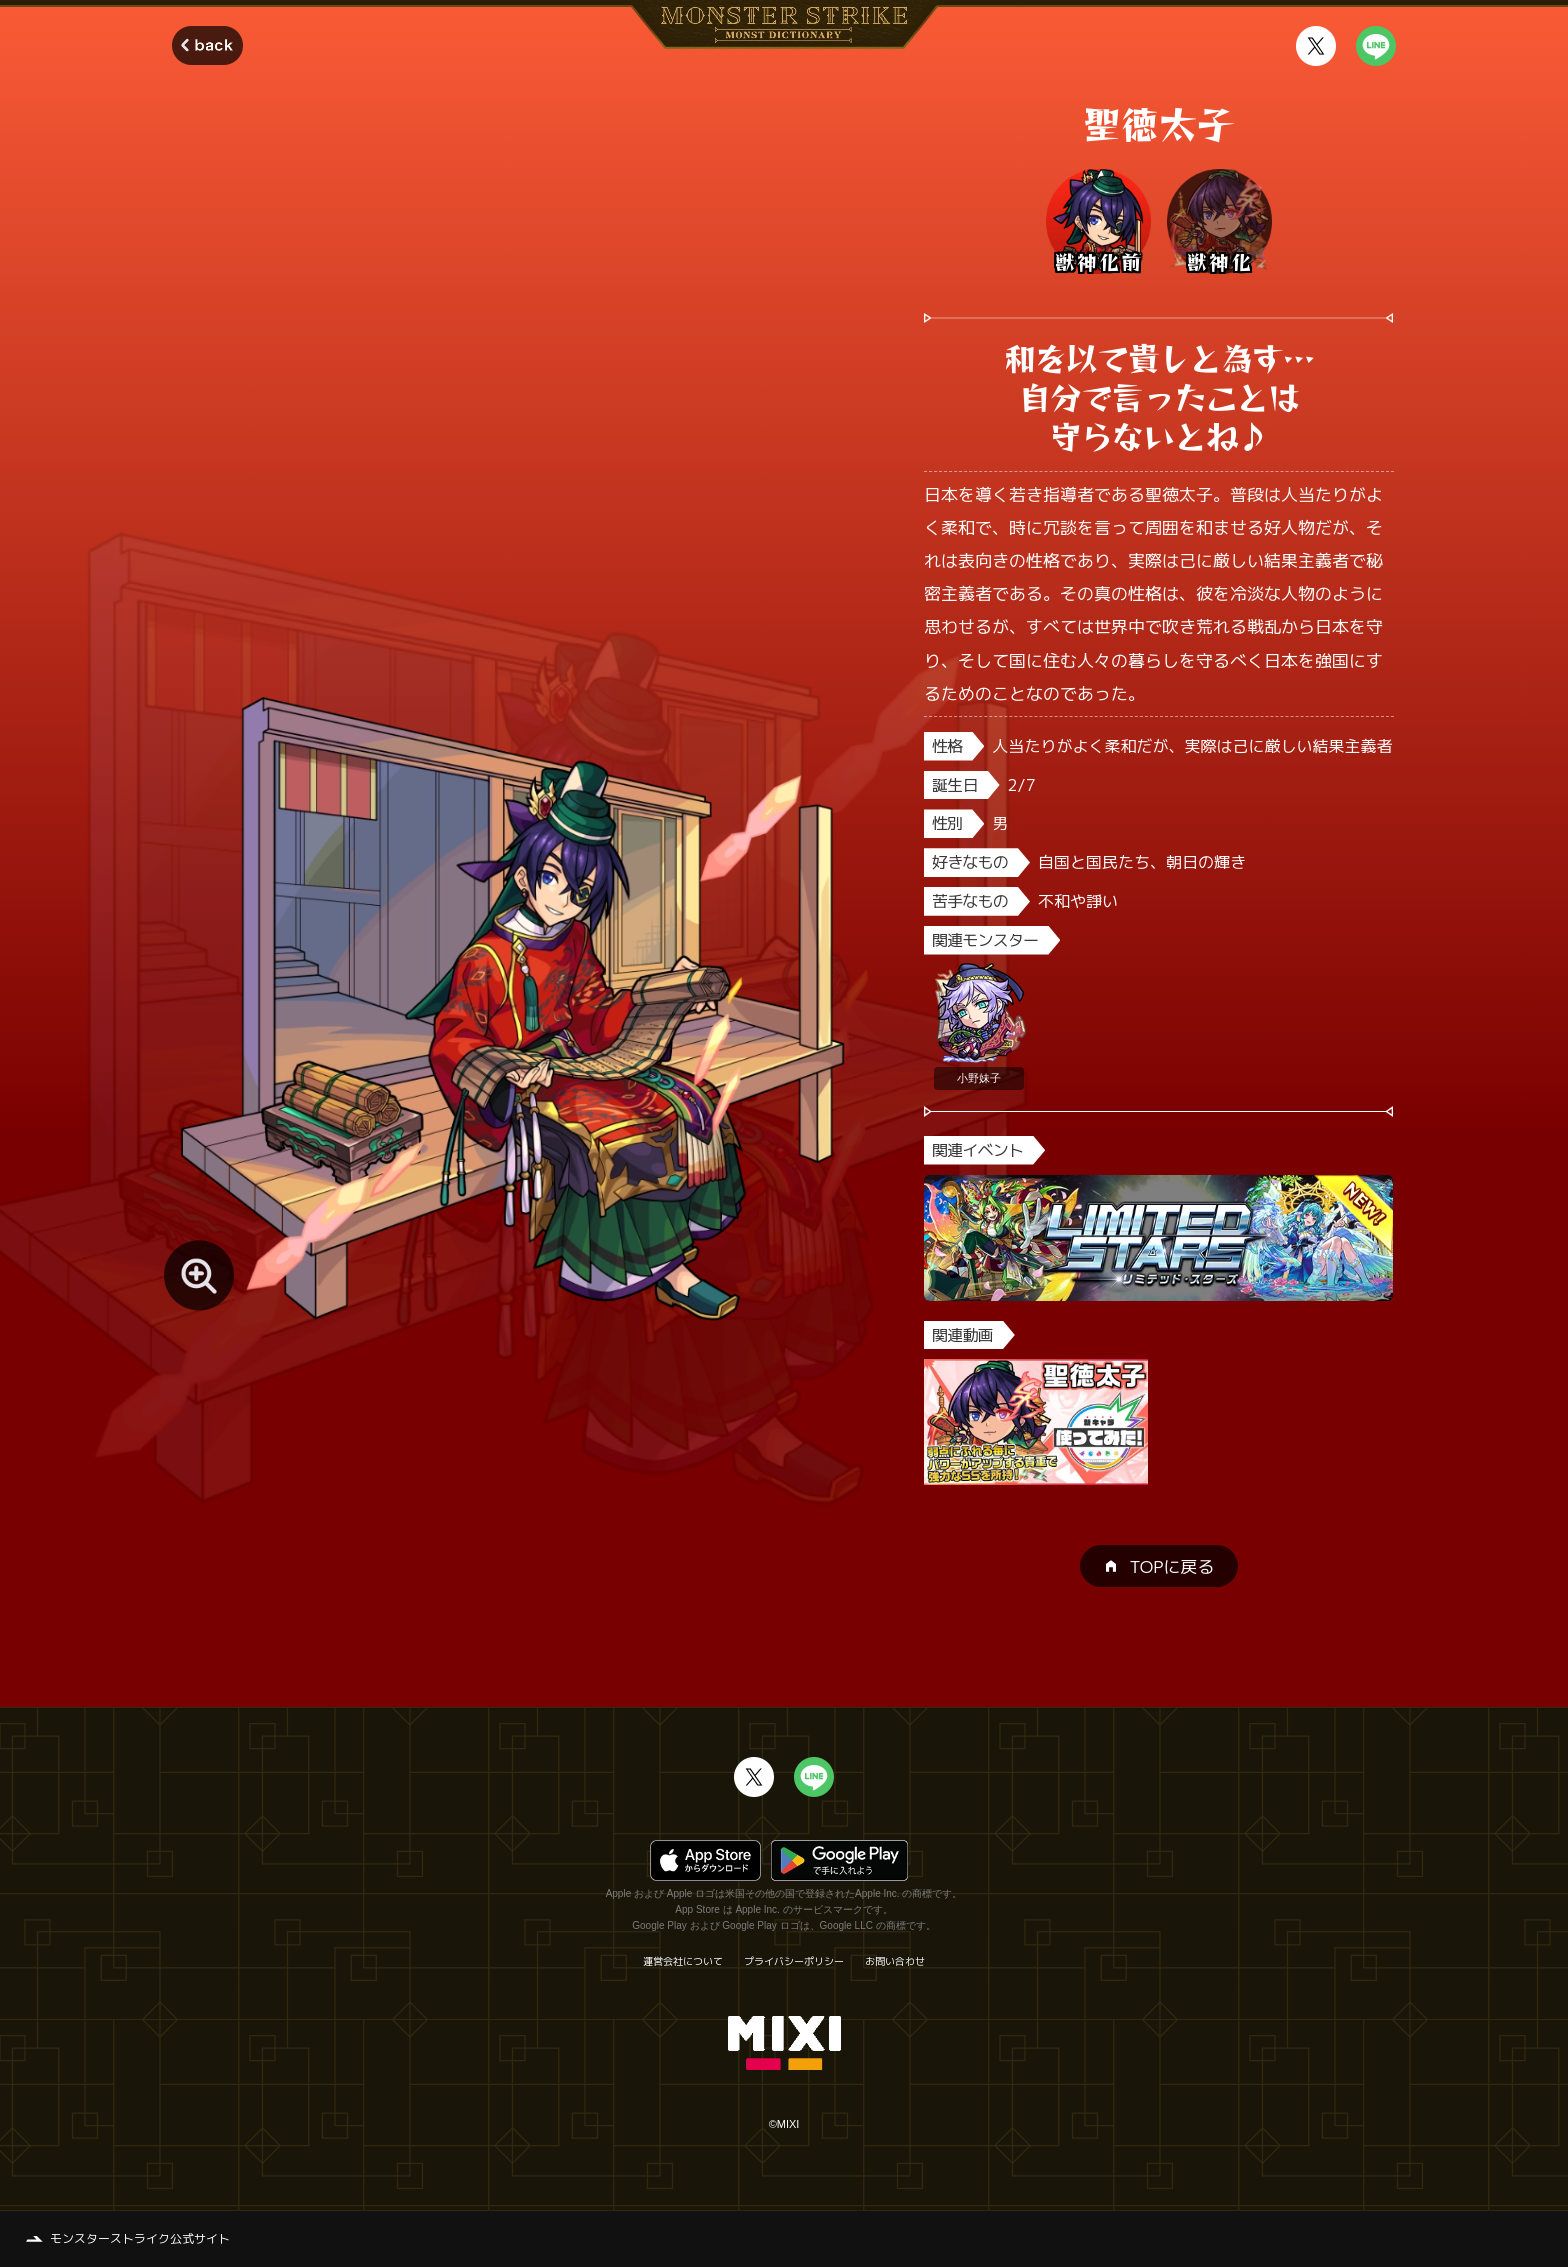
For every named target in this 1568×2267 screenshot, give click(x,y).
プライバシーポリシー (794, 1961)
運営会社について (683, 1961)
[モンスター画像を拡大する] (199, 1275)
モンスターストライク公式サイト (140, 2238)
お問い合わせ (895, 1961)
